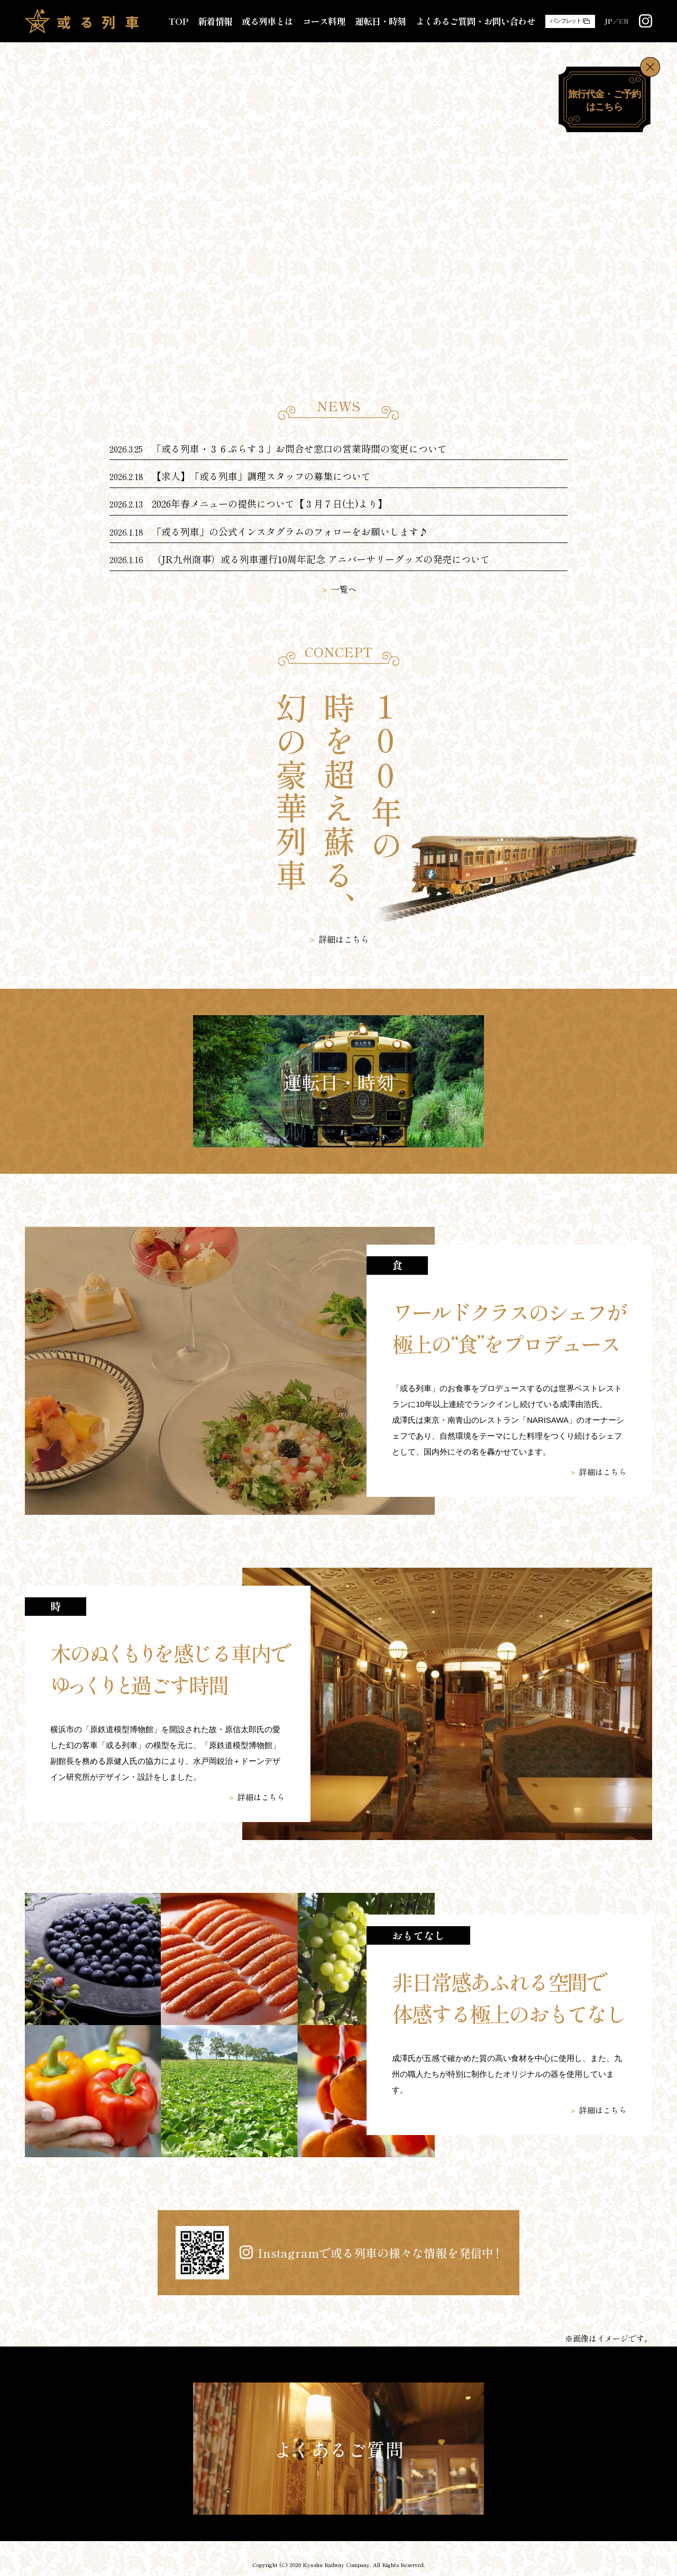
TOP (178, 21)
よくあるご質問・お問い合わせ (475, 21)
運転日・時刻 (380, 21)
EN (624, 21)
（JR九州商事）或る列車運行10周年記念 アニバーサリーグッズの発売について (321, 559)
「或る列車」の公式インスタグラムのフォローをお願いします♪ (290, 531)
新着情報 (215, 21)
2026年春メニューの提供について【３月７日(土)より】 (269, 503)
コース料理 (324, 21)
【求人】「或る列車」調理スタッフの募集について (261, 476)
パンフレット (565, 20)
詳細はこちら (343, 939)
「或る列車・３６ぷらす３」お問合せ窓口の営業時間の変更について (299, 448)
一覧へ (343, 589)
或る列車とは (267, 21)
